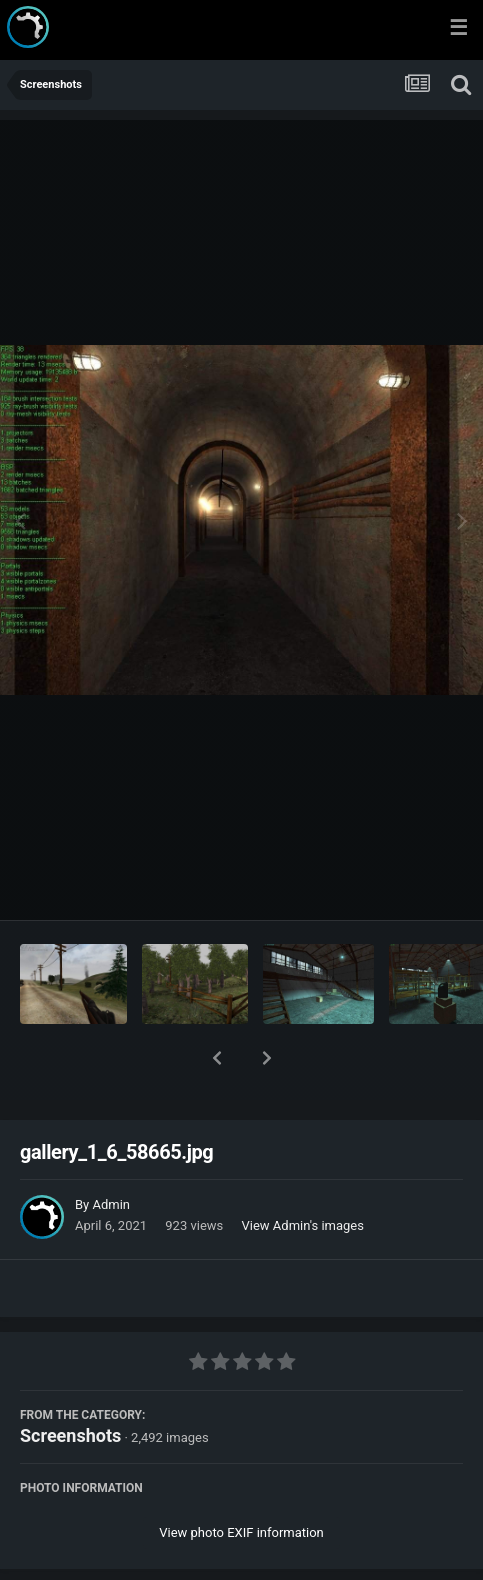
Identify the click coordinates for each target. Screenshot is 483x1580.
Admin (111, 1152)
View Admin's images (303, 1173)
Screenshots (70, 1383)
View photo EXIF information (241, 1480)
